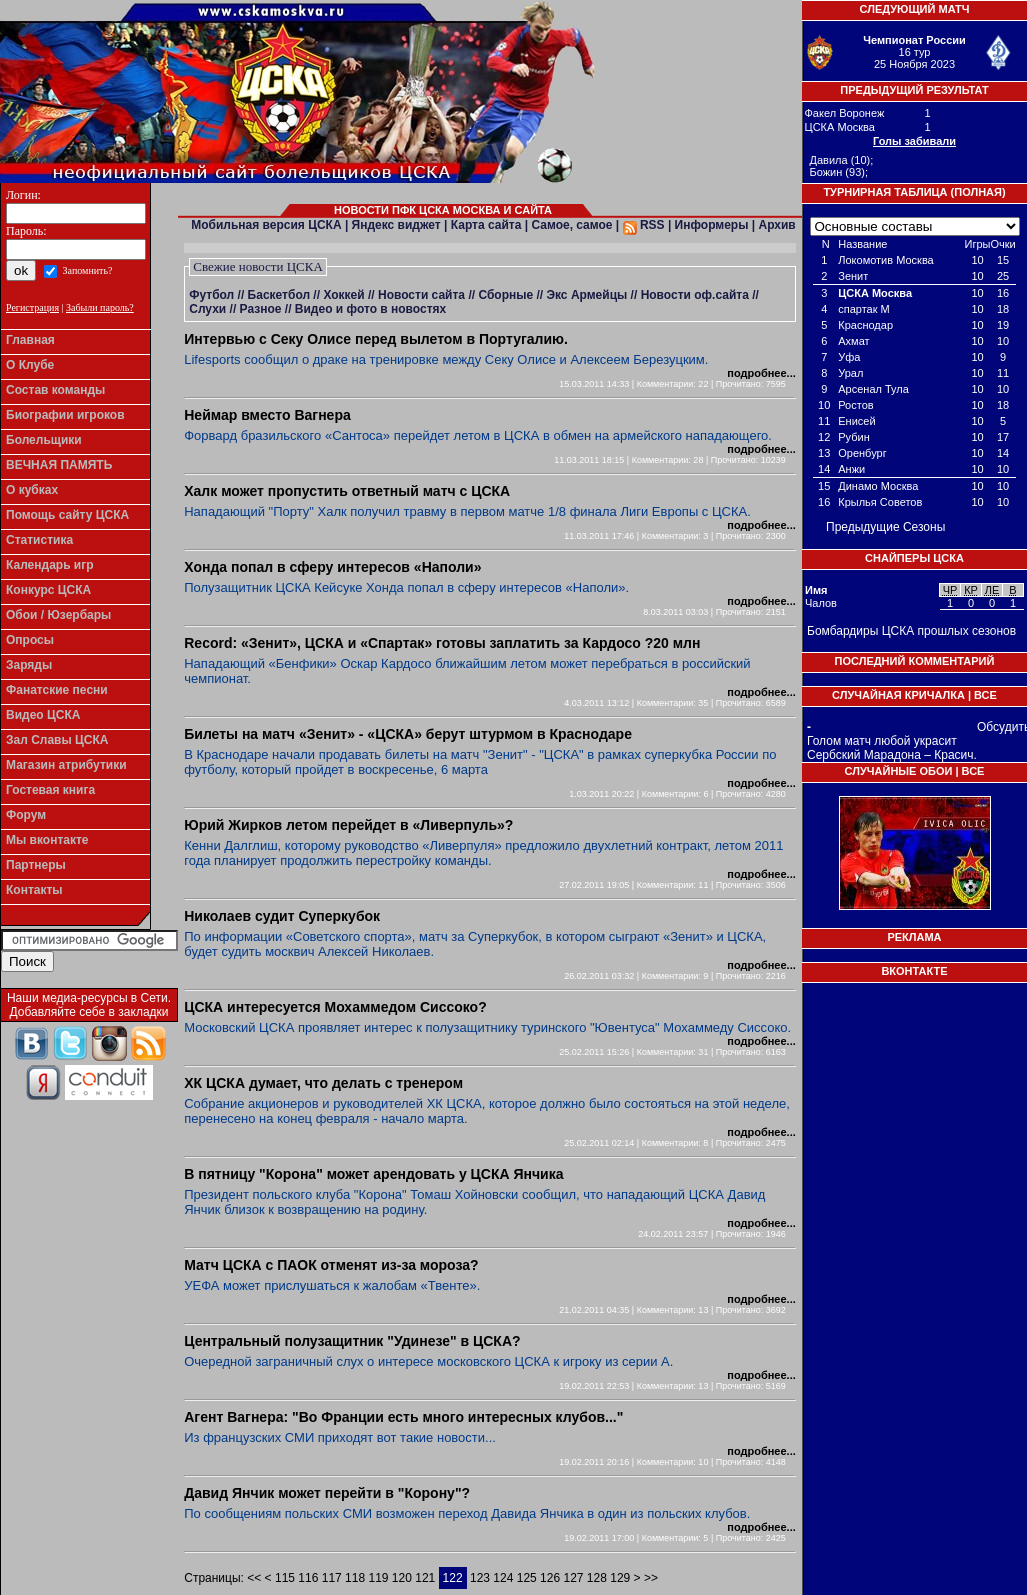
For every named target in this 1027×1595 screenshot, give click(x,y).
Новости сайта (421, 295)
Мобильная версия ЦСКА (266, 225)
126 (550, 1578)
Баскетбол (279, 295)
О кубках (32, 490)
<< (255, 1578)
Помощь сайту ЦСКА (67, 515)
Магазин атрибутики (66, 765)
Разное (261, 309)
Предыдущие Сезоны (885, 527)
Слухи (207, 309)
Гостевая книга (50, 790)
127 (573, 1578)
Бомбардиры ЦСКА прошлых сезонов (911, 631)
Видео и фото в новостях (370, 309)
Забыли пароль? (100, 307)
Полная (978, 192)
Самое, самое (571, 225)
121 (425, 1578)
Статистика (39, 540)
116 (308, 1578)
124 (503, 1578)
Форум (26, 815)
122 (453, 1578)
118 (355, 1578)
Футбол (211, 295)
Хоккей (343, 295)
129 (620, 1578)
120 (402, 1578)
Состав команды (55, 390)
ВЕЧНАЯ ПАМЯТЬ (59, 465)
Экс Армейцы (586, 295)
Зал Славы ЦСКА (57, 740)
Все (985, 695)
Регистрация (32, 307)
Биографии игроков (65, 415)
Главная (30, 340)
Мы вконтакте (47, 840)
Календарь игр (50, 565)
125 (527, 1578)
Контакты (34, 890)
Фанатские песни (57, 690)
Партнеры (36, 865)
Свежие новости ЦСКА (258, 266)
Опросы (30, 640)
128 (597, 1578)
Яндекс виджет (396, 225)
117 (332, 1578)
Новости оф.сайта (695, 295)
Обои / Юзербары (58, 615)
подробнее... (761, 373)
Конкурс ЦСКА (48, 590)
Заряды (29, 665)
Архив (776, 225)
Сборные (505, 295)
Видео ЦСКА (43, 715)
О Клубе (30, 365)
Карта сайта (486, 225)
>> (649, 1578)
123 (480, 1578)
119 (378, 1578)
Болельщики (44, 440)
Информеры (712, 225)
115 (285, 1578)
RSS (644, 225)
